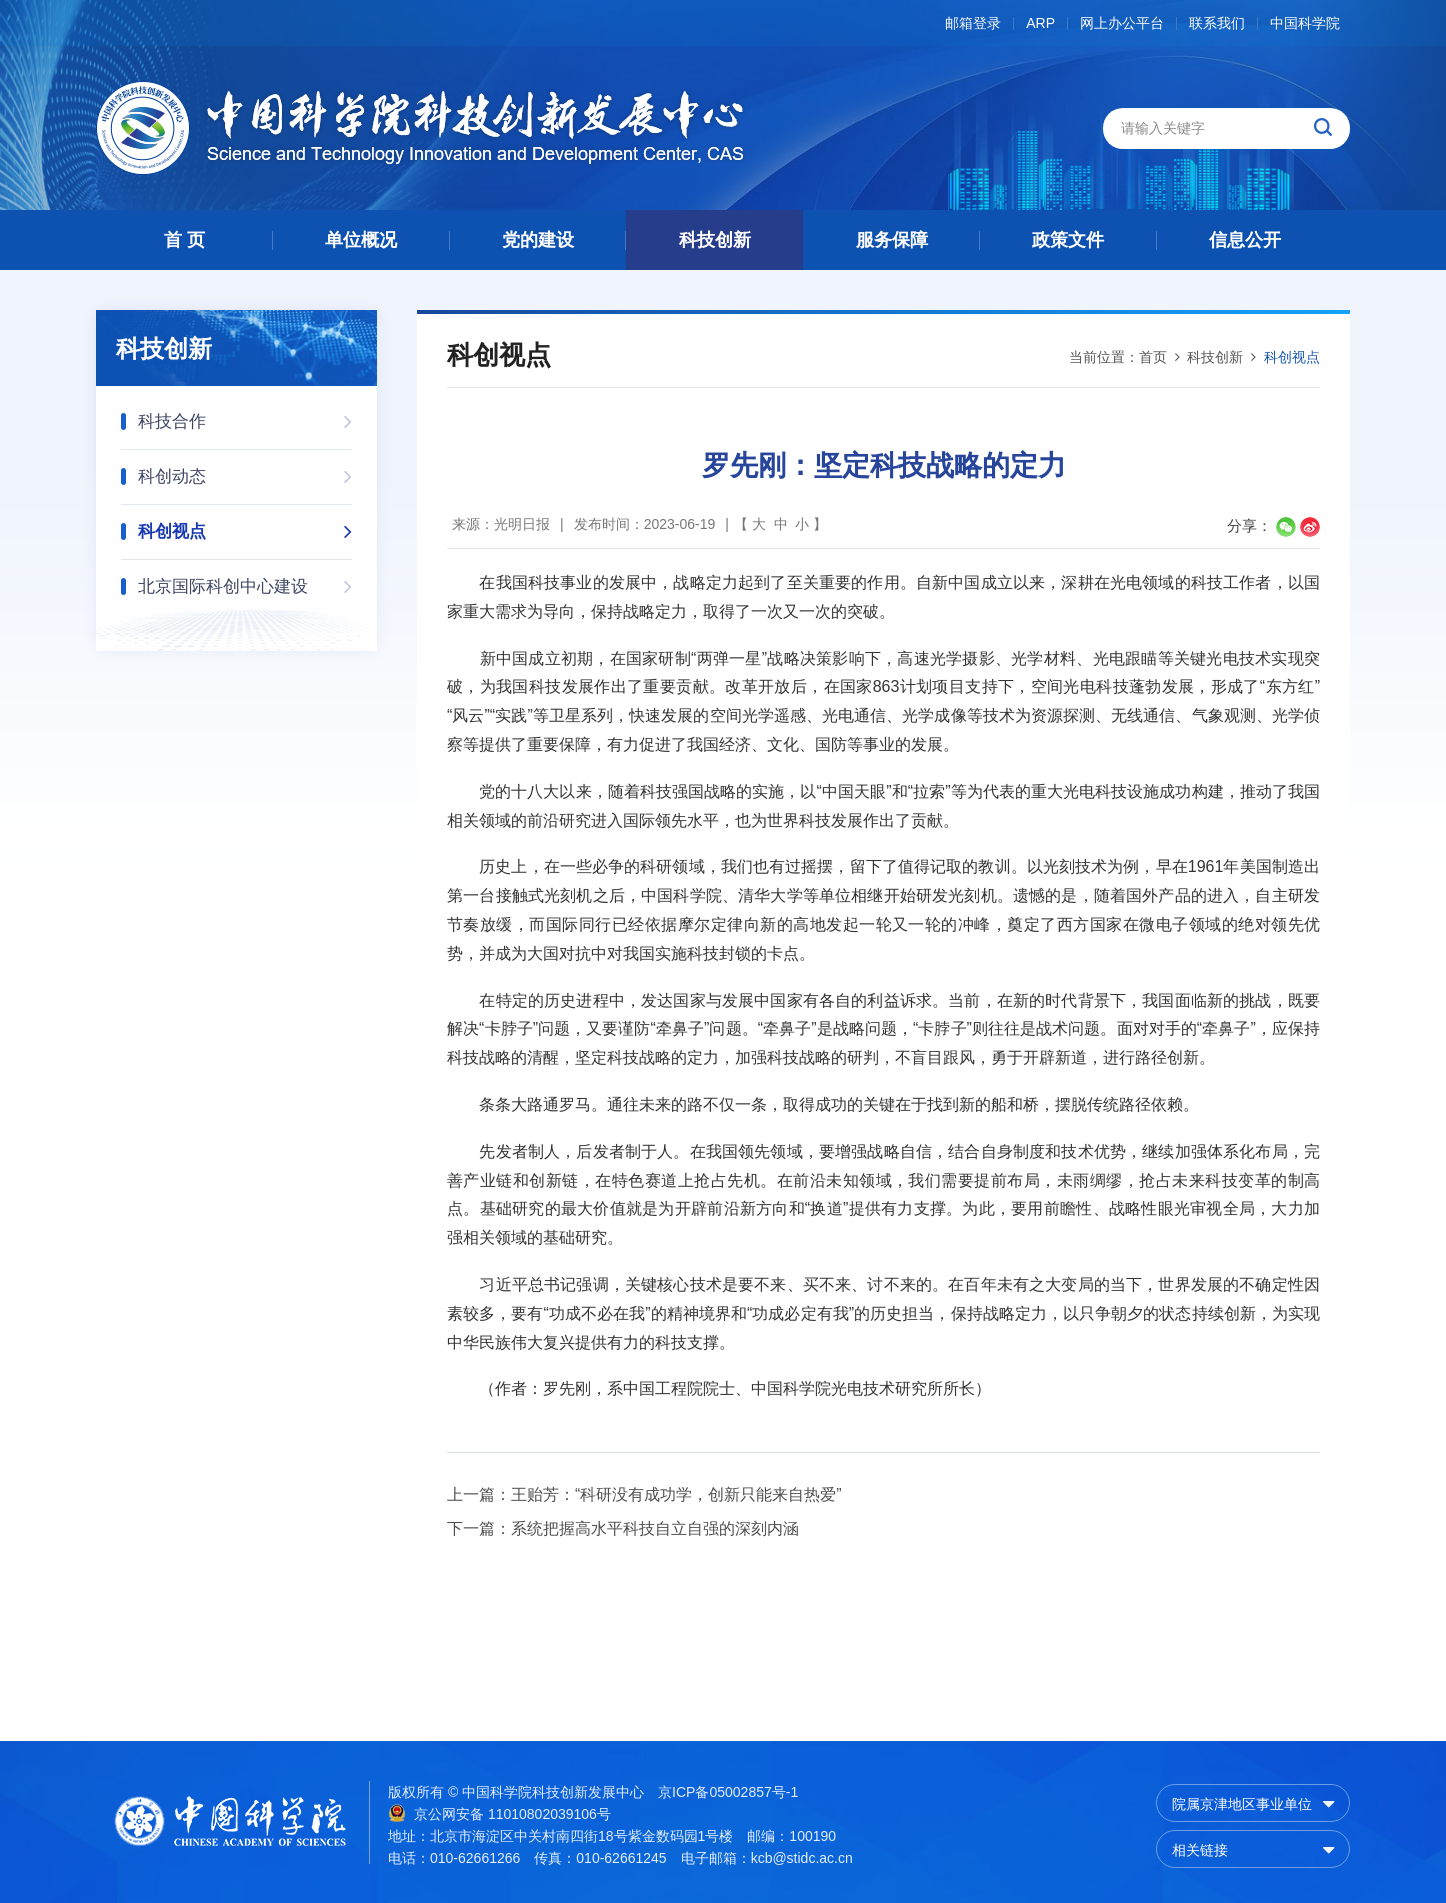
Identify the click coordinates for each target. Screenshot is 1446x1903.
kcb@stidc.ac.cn (802, 1858)
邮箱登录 (973, 23)
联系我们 (1217, 23)
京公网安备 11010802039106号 (499, 1813)
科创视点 (245, 525)
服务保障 (892, 240)
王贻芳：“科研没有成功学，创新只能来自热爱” (676, 1494)
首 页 (184, 240)
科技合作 (245, 415)
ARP (1040, 23)
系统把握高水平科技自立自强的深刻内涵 (655, 1528)
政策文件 (1068, 240)
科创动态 (245, 470)
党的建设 (538, 240)
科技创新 (715, 240)
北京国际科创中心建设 (245, 580)
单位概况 (361, 240)
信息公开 (1245, 240)
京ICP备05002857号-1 (728, 1792)
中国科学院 (1305, 23)
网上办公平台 (1122, 23)
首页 (1153, 357)
